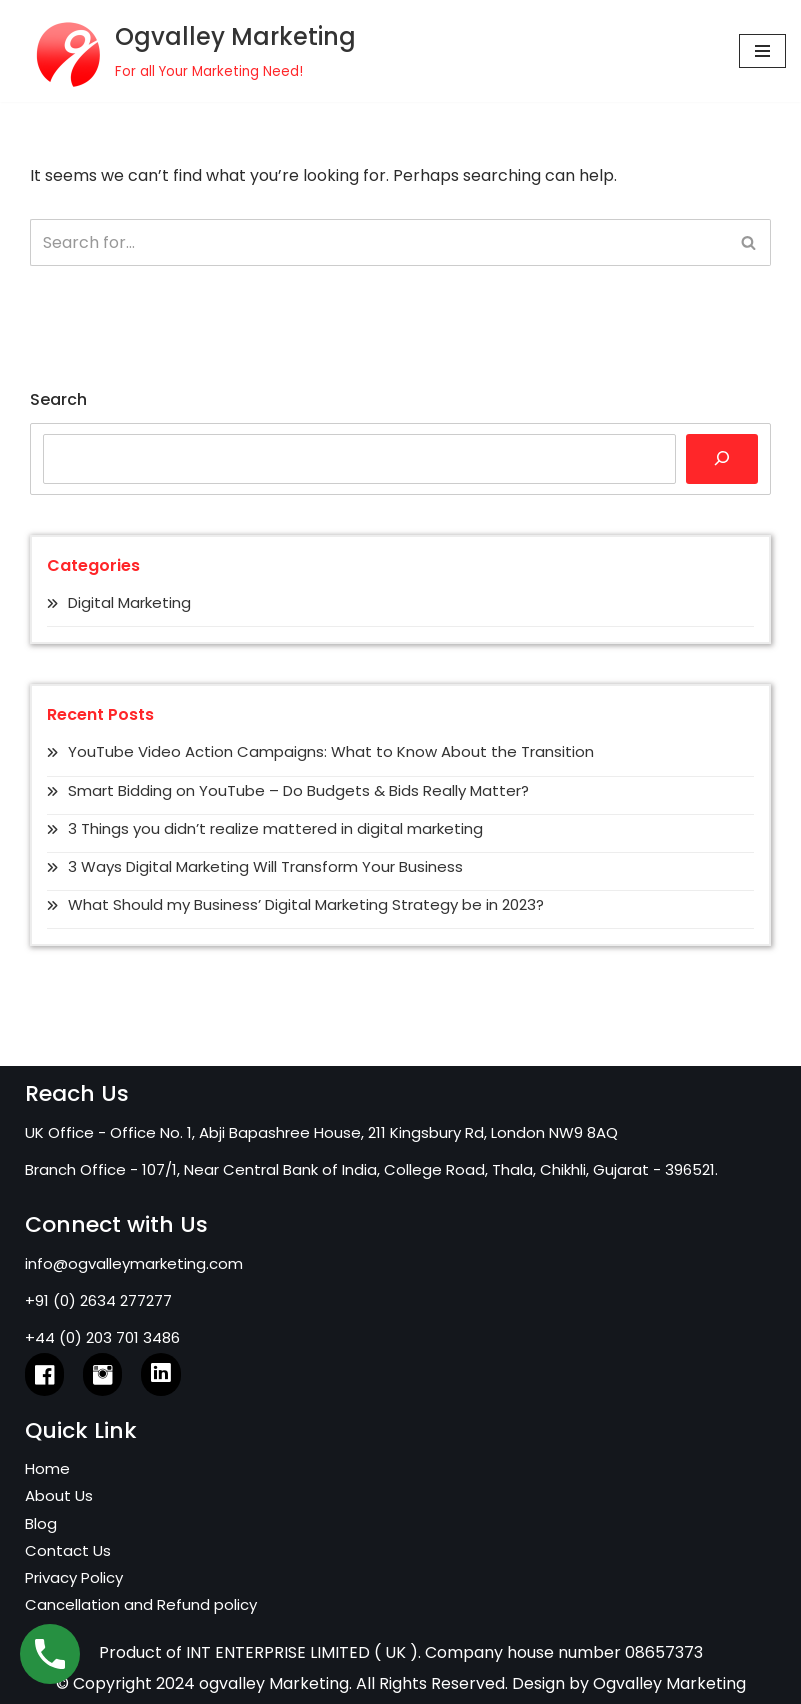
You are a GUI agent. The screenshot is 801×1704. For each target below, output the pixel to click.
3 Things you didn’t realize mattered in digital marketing (275, 828)
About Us (59, 1495)
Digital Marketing (129, 602)
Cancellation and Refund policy (141, 1604)
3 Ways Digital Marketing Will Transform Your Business (265, 866)
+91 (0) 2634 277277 (98, 1300)
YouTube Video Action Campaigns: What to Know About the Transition (331, 751)
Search (58, 399)
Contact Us (68, 1550)
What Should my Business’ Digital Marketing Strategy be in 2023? (306, 904)
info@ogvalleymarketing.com (134, 1263)
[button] (748, 242)
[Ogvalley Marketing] (185, 51)
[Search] (378, 242)
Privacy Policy (74, 1577)
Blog (41, 1523)
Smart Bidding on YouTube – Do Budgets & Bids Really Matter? (298, 790)
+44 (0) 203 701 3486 (102, 1337)
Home (47, 1468)
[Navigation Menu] (762, 51)
